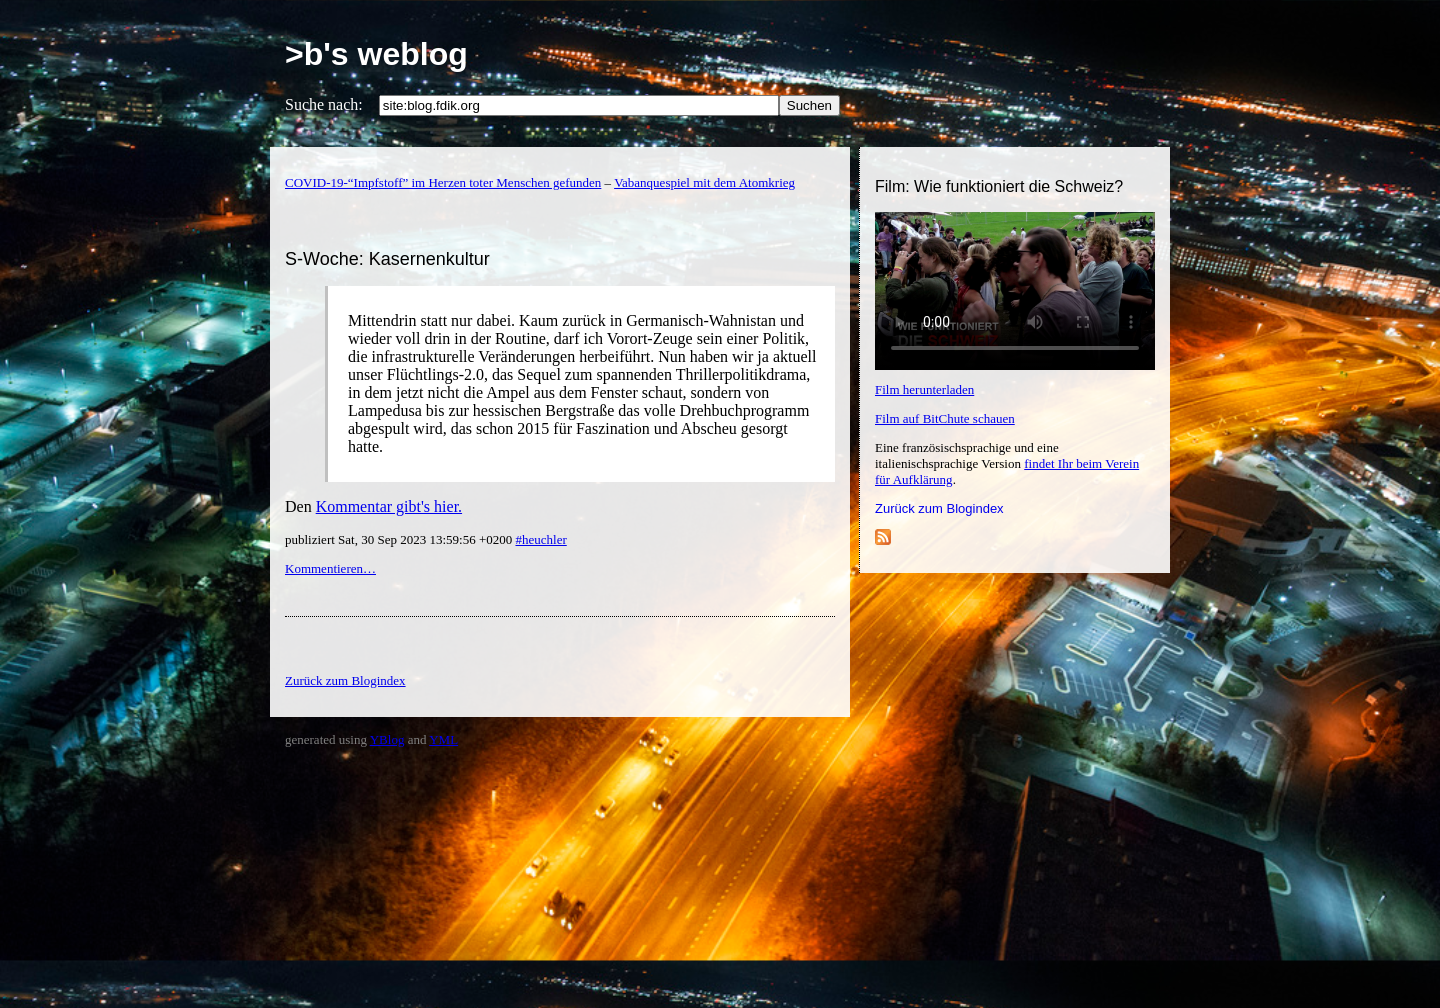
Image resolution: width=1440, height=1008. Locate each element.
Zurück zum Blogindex (939, 508)
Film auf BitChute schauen (945, 418)
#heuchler (540, 539)
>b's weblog (376, 54)
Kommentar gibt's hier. (389, 506)
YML (443, 739)
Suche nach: (324, 104)
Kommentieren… (330, 568)
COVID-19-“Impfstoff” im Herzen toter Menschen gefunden (443, 182)
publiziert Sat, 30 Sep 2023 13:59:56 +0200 (400, 539)
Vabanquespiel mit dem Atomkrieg (704, 182)
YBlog (387, 739)
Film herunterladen (924, 389)
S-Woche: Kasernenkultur (387, 259)
